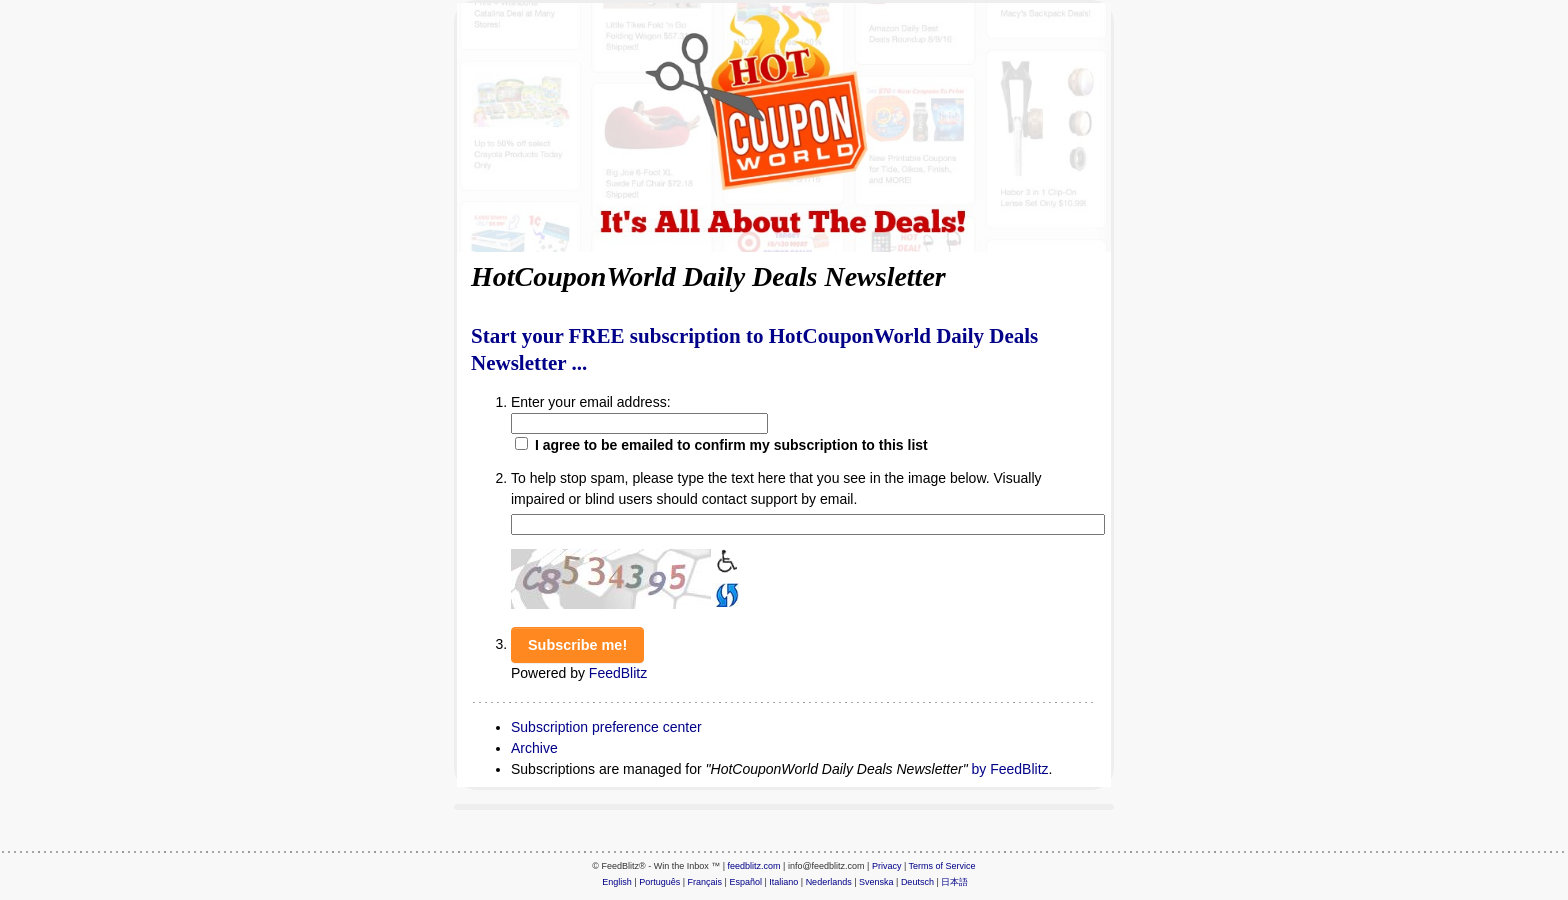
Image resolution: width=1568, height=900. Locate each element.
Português (659, 882)
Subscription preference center (606, 727)
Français (705, 882)
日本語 (954, 882)
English (617, 882)
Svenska (876, 882)
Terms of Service (942, 866)
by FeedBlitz (1010, 769)
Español (745, 882)
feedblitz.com (754, 866)
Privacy (887, 866)
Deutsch (917, 882)
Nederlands (829, 882)
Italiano (783, 882)
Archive (534, 748)
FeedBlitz (618, 673)
